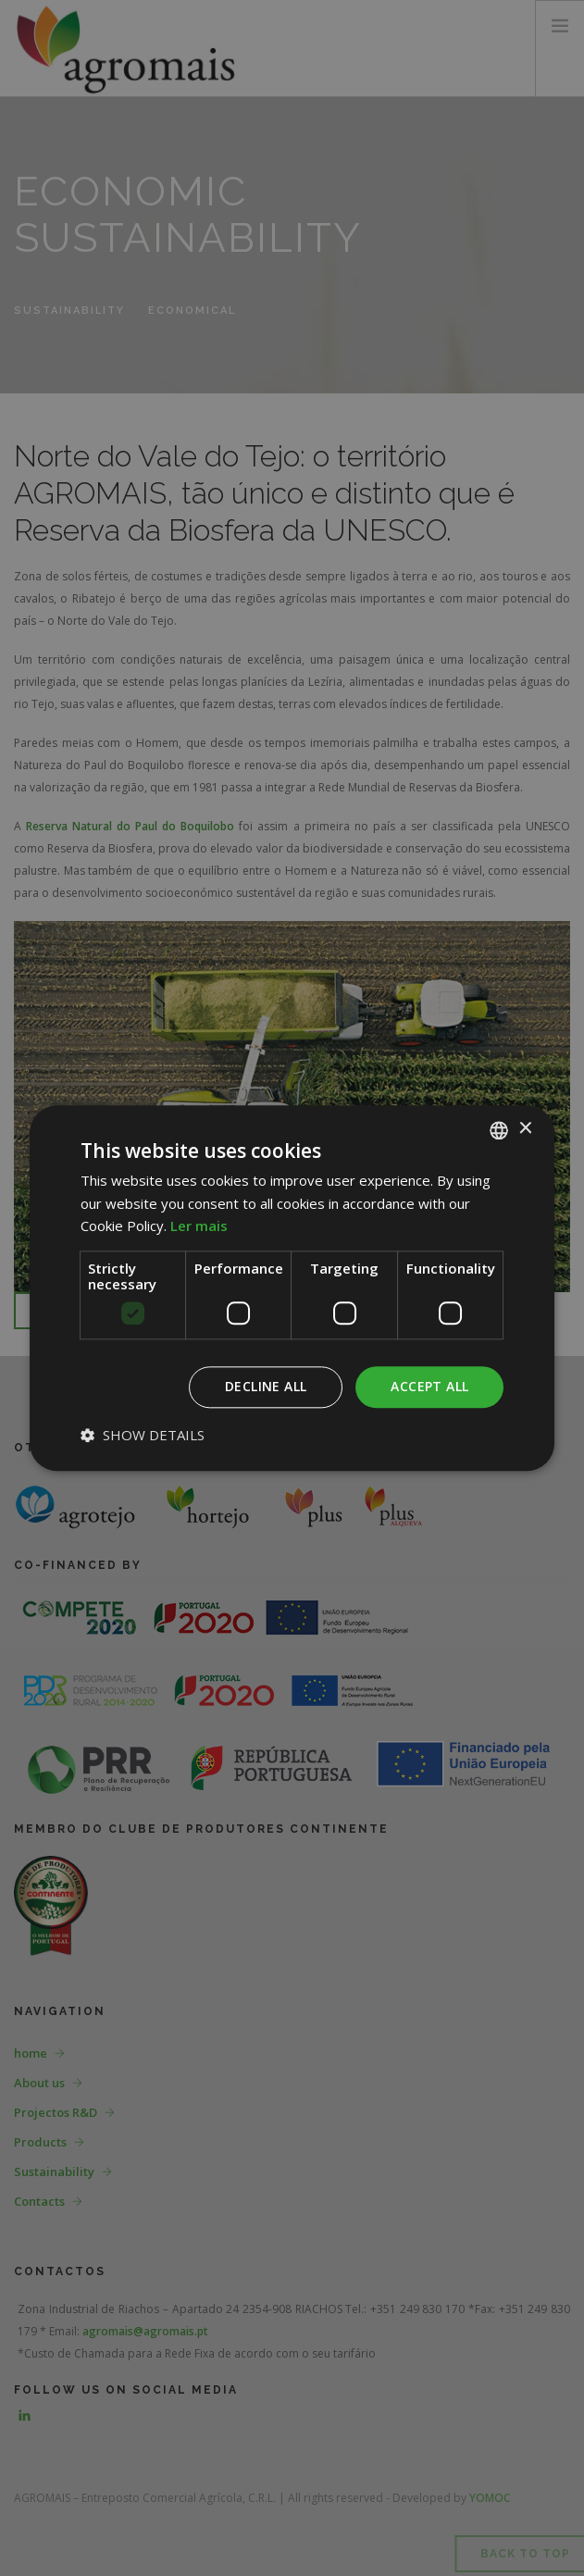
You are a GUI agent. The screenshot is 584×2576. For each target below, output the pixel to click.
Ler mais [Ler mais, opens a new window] (199, 1226)
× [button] (524, 1129)
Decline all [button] (265, 1386)
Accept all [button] (429, 1386)
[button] (143, 1434)
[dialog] (292, 1288)
